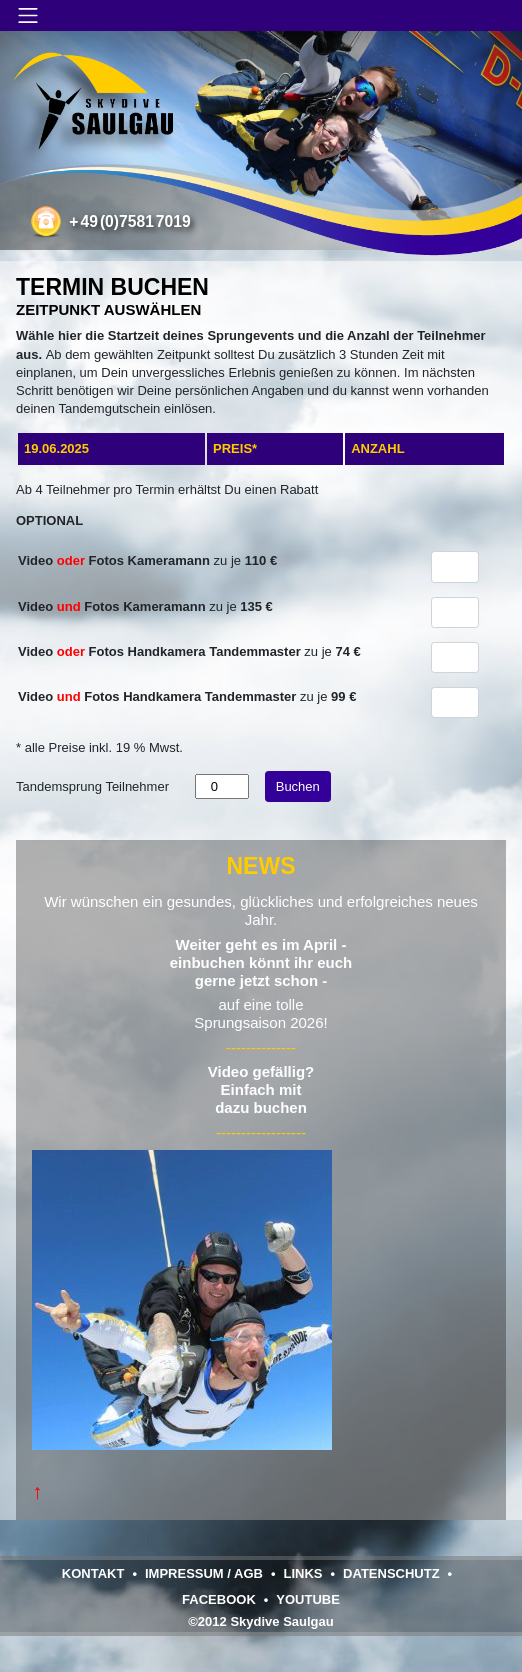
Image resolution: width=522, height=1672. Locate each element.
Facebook (219, 1599)
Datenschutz (391, 1573)
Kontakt (93, 1573)
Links (303, 1573)
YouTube (308, 1599)
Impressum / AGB (204, 1573)
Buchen (298, 786)
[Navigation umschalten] (28, 15)
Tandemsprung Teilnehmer (92, 786)
